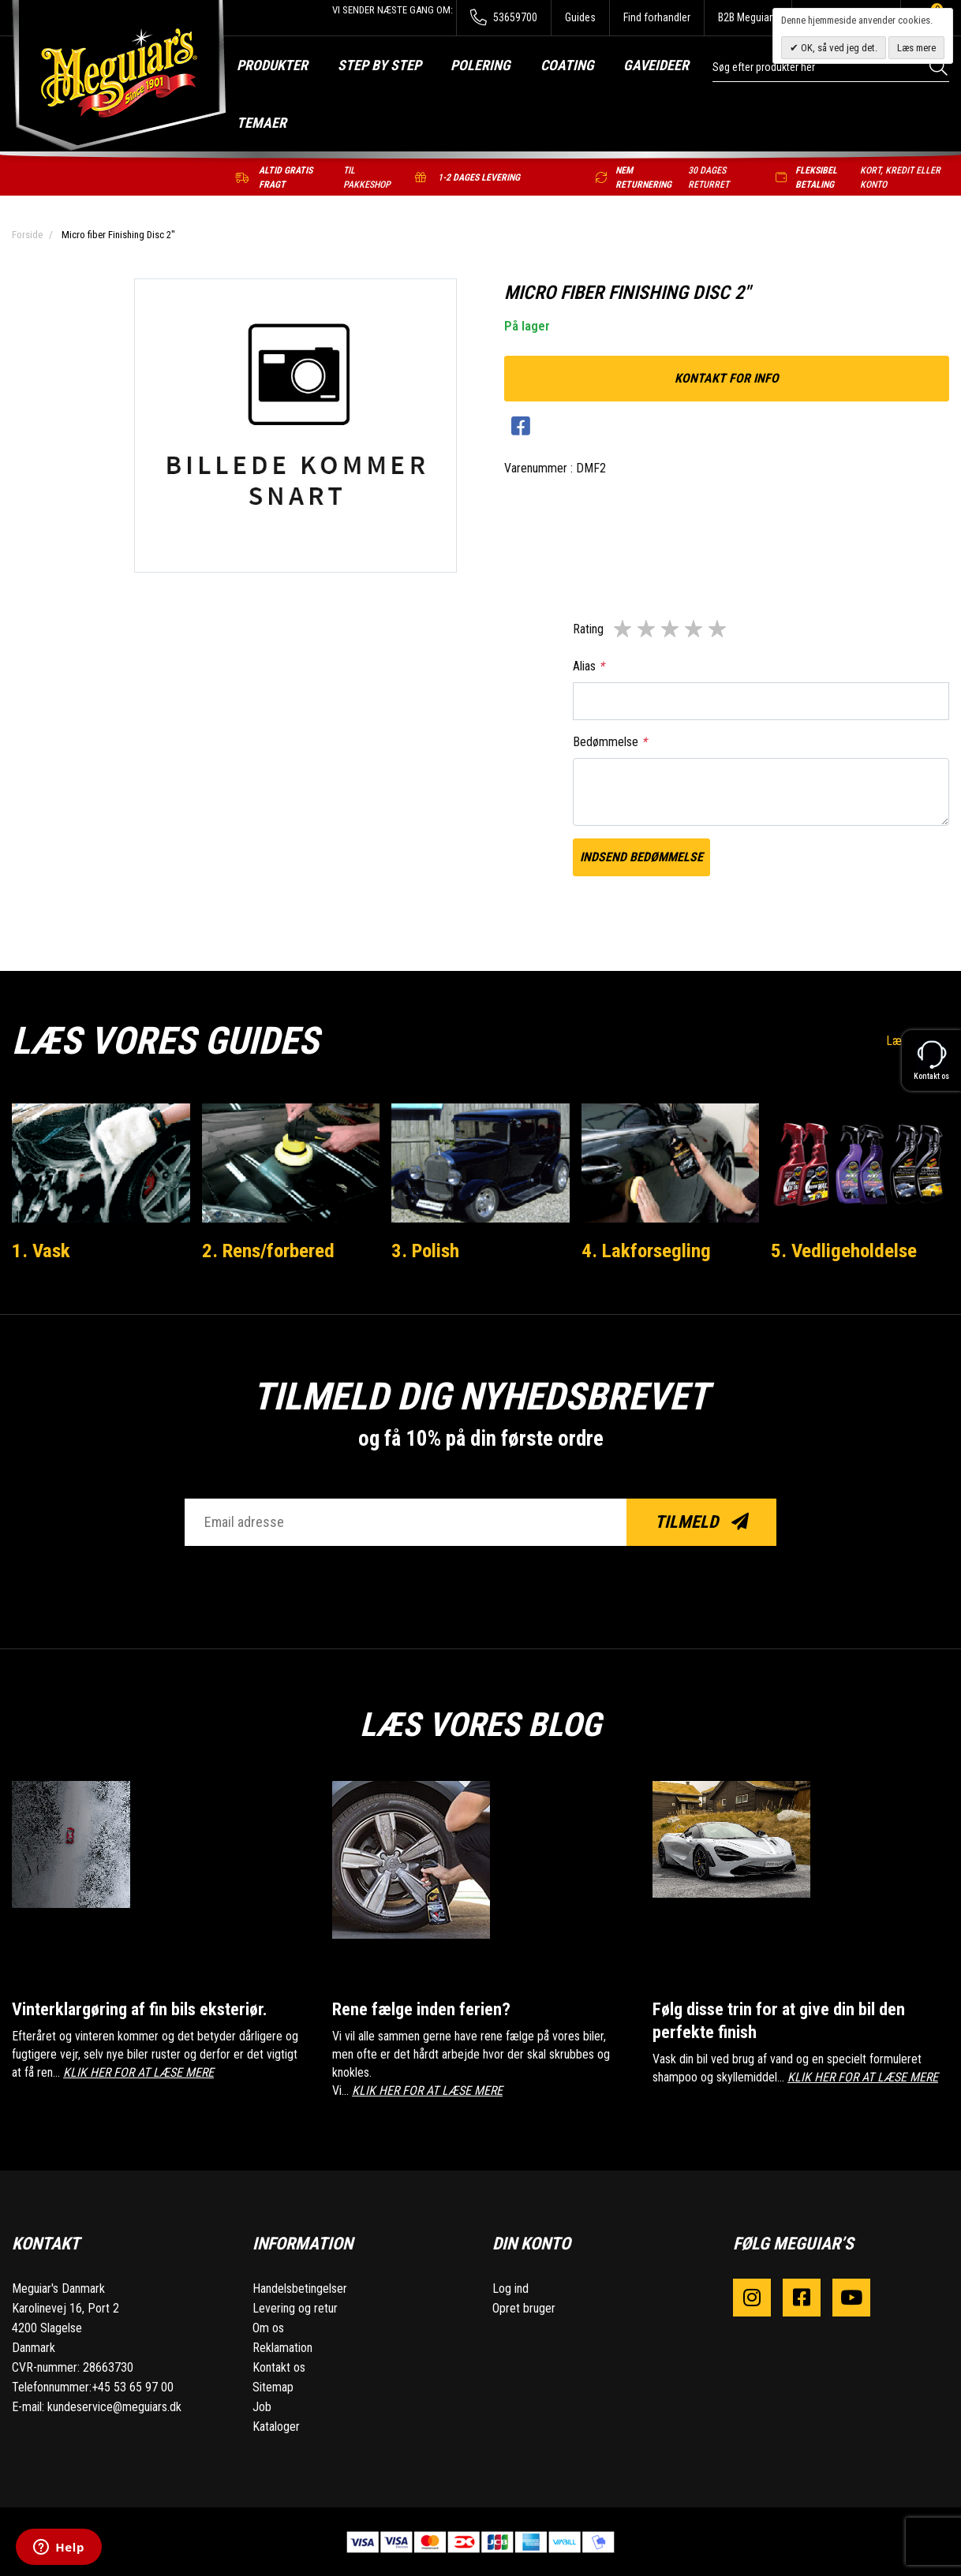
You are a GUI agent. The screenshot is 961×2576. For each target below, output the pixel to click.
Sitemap (273, 2386)
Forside (27, 235)
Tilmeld (702, 1522)
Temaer (261, 122)
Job (261, 2406)
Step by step (379, 65)
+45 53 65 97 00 (133, 2386)
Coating (567, 65)
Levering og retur (295, 2307)
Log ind (510, 2287)
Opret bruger (523, 2307)
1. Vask (42, 1250)
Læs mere (916, 48)
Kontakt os (278, 2366)
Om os (268, 2327)
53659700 (503, 17)
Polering (480, 65)
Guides (580, 17)
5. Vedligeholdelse (845, 1250)
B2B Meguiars (748, 17)
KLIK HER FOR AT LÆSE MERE (138, 2072)
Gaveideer (656, 65)
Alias (588, 666)
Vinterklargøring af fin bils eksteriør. (143, 2009)
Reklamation (282, 2346)
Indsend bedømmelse (641, 856)
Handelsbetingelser (299, 2287)
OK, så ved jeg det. (837, 48)
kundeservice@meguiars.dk (114, 2406)
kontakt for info (727, 378)
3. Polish (426, 1250)
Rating (588, 629)
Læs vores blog (481, 1722)
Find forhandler (656, 17)
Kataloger (276, 2425)
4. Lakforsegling (646, 1250)
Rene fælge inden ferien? (421, 2009)
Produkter (272, 65)
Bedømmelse (610, 741)
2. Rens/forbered (270, 1250)
